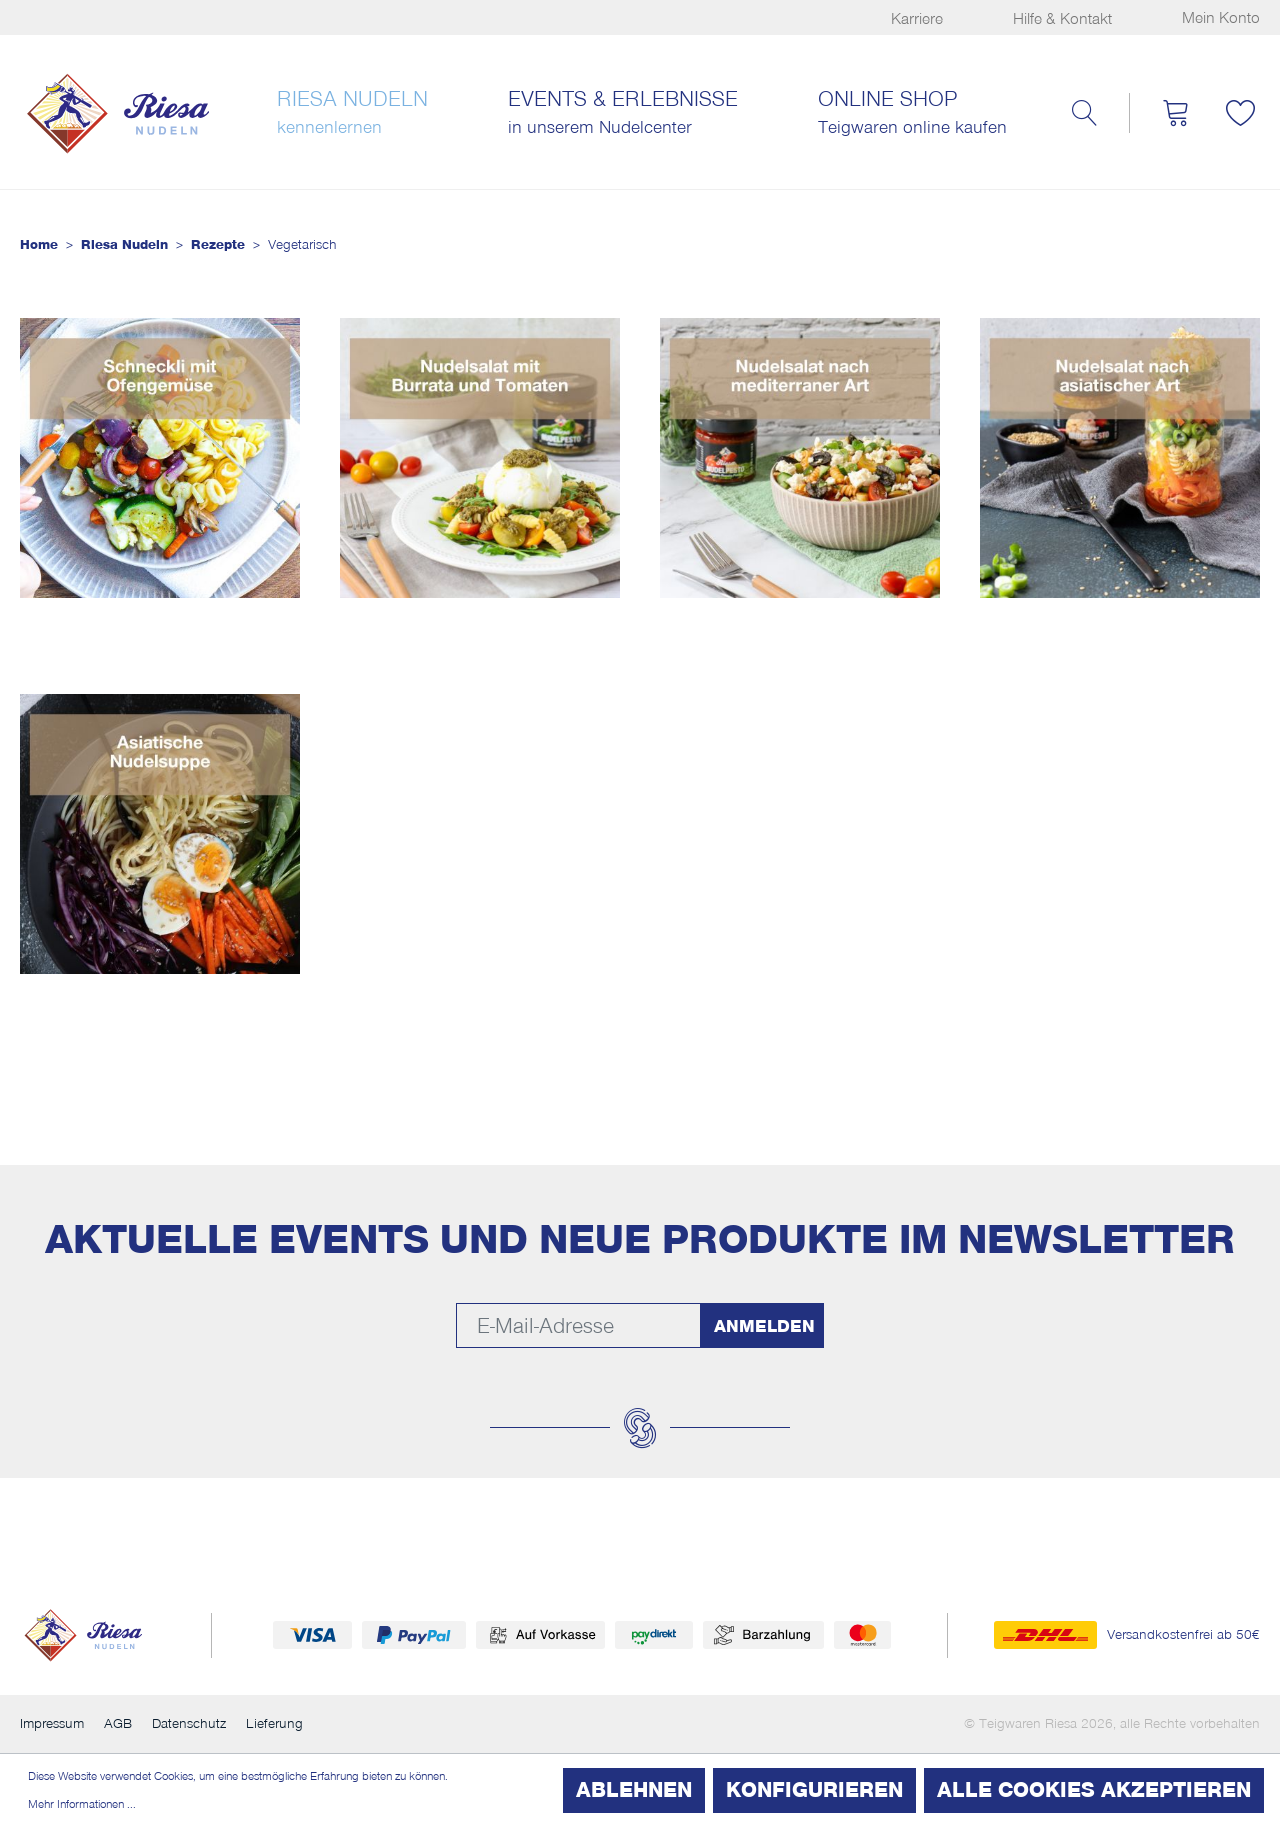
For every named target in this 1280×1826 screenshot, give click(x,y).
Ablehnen (634, 1790)
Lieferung (274, 1724)
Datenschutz (189, 1724)
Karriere (917, 19)
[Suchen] (1084, 113)
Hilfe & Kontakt (1062, 19)
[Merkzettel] (1240, 113)
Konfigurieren (814, 1790)
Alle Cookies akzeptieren (1094, 1790)
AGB (118, 1724)
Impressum (52, 1724)
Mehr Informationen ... (82, 1804)
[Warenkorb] (1175, 113)
